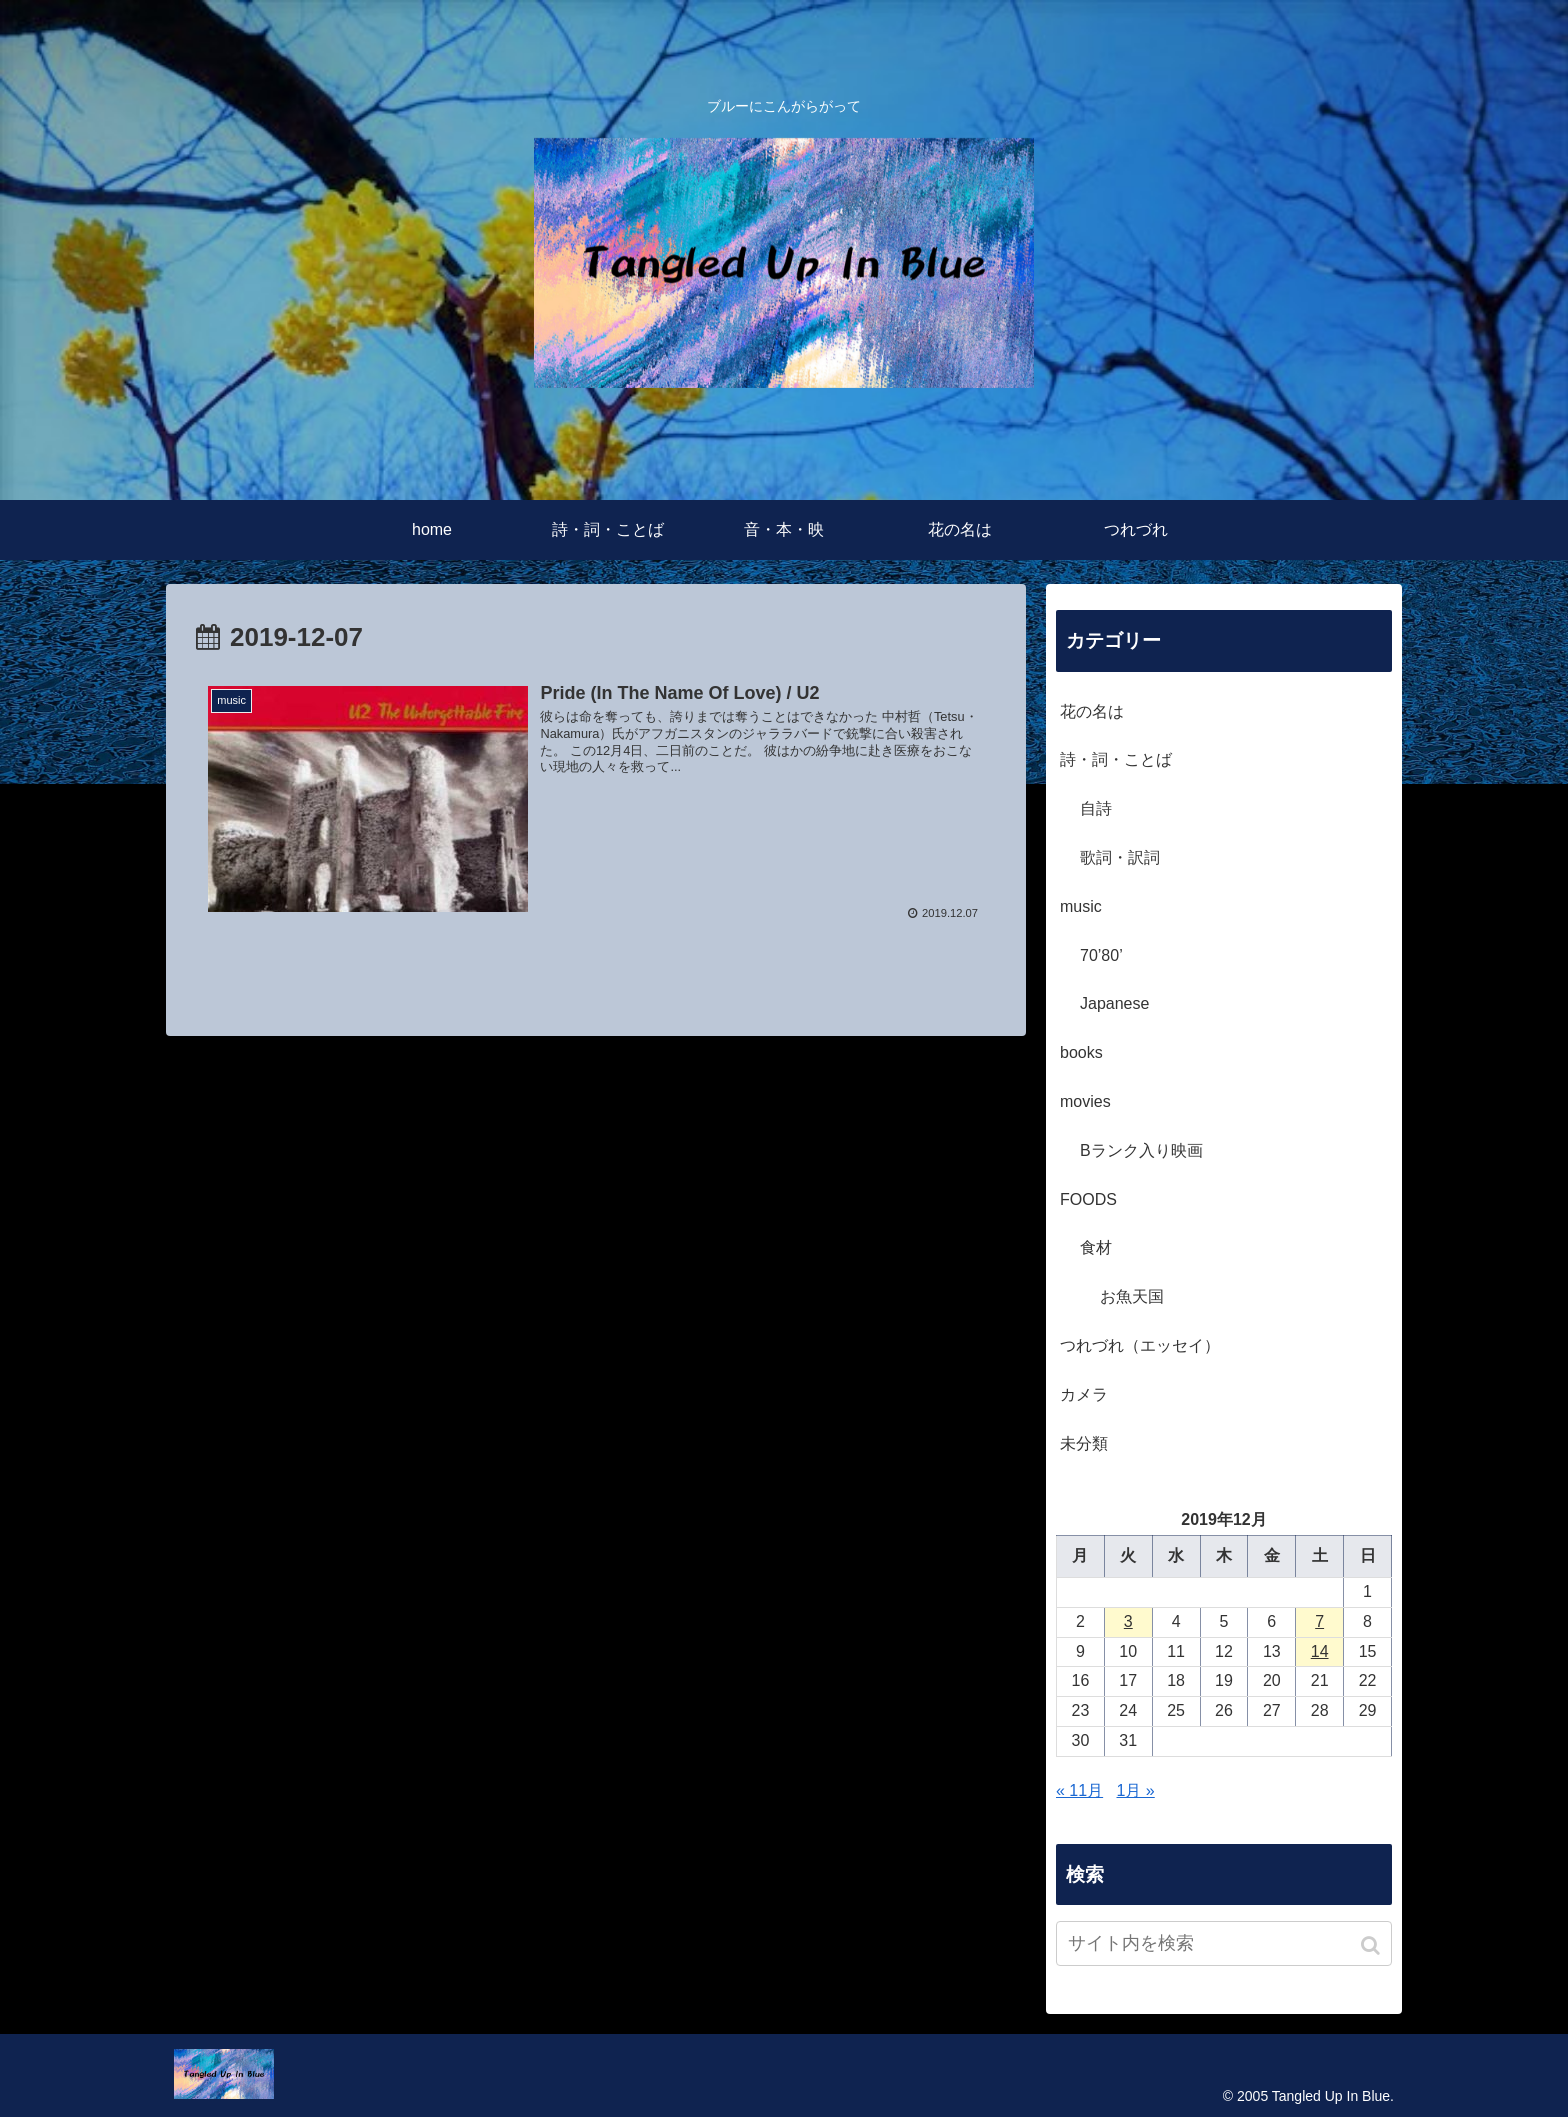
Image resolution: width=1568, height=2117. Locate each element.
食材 (1096, 1247)
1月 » (1136, 1790)
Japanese (1114, 1003)
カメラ (1084, 1394)
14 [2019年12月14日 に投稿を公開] (1320, 1651)
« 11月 (1079, 1790)
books (1081, 1052)
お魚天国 (1132, 1296)
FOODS (1088, 1199)
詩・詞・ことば (1116, 759)
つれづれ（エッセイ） (1140, 1345)
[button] (1372, 1945)
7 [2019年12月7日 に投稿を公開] (1319, 1621)
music (1081, 906)
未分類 (1084, 1443)
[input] (1224, 1943)
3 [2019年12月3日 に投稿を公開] (1128, 1621)
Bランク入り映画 (1141, 1150)
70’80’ (1101, 955)
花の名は (1092, 711)
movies (1085, 1101)
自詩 (1096, 808)
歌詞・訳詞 (1120, 857)
